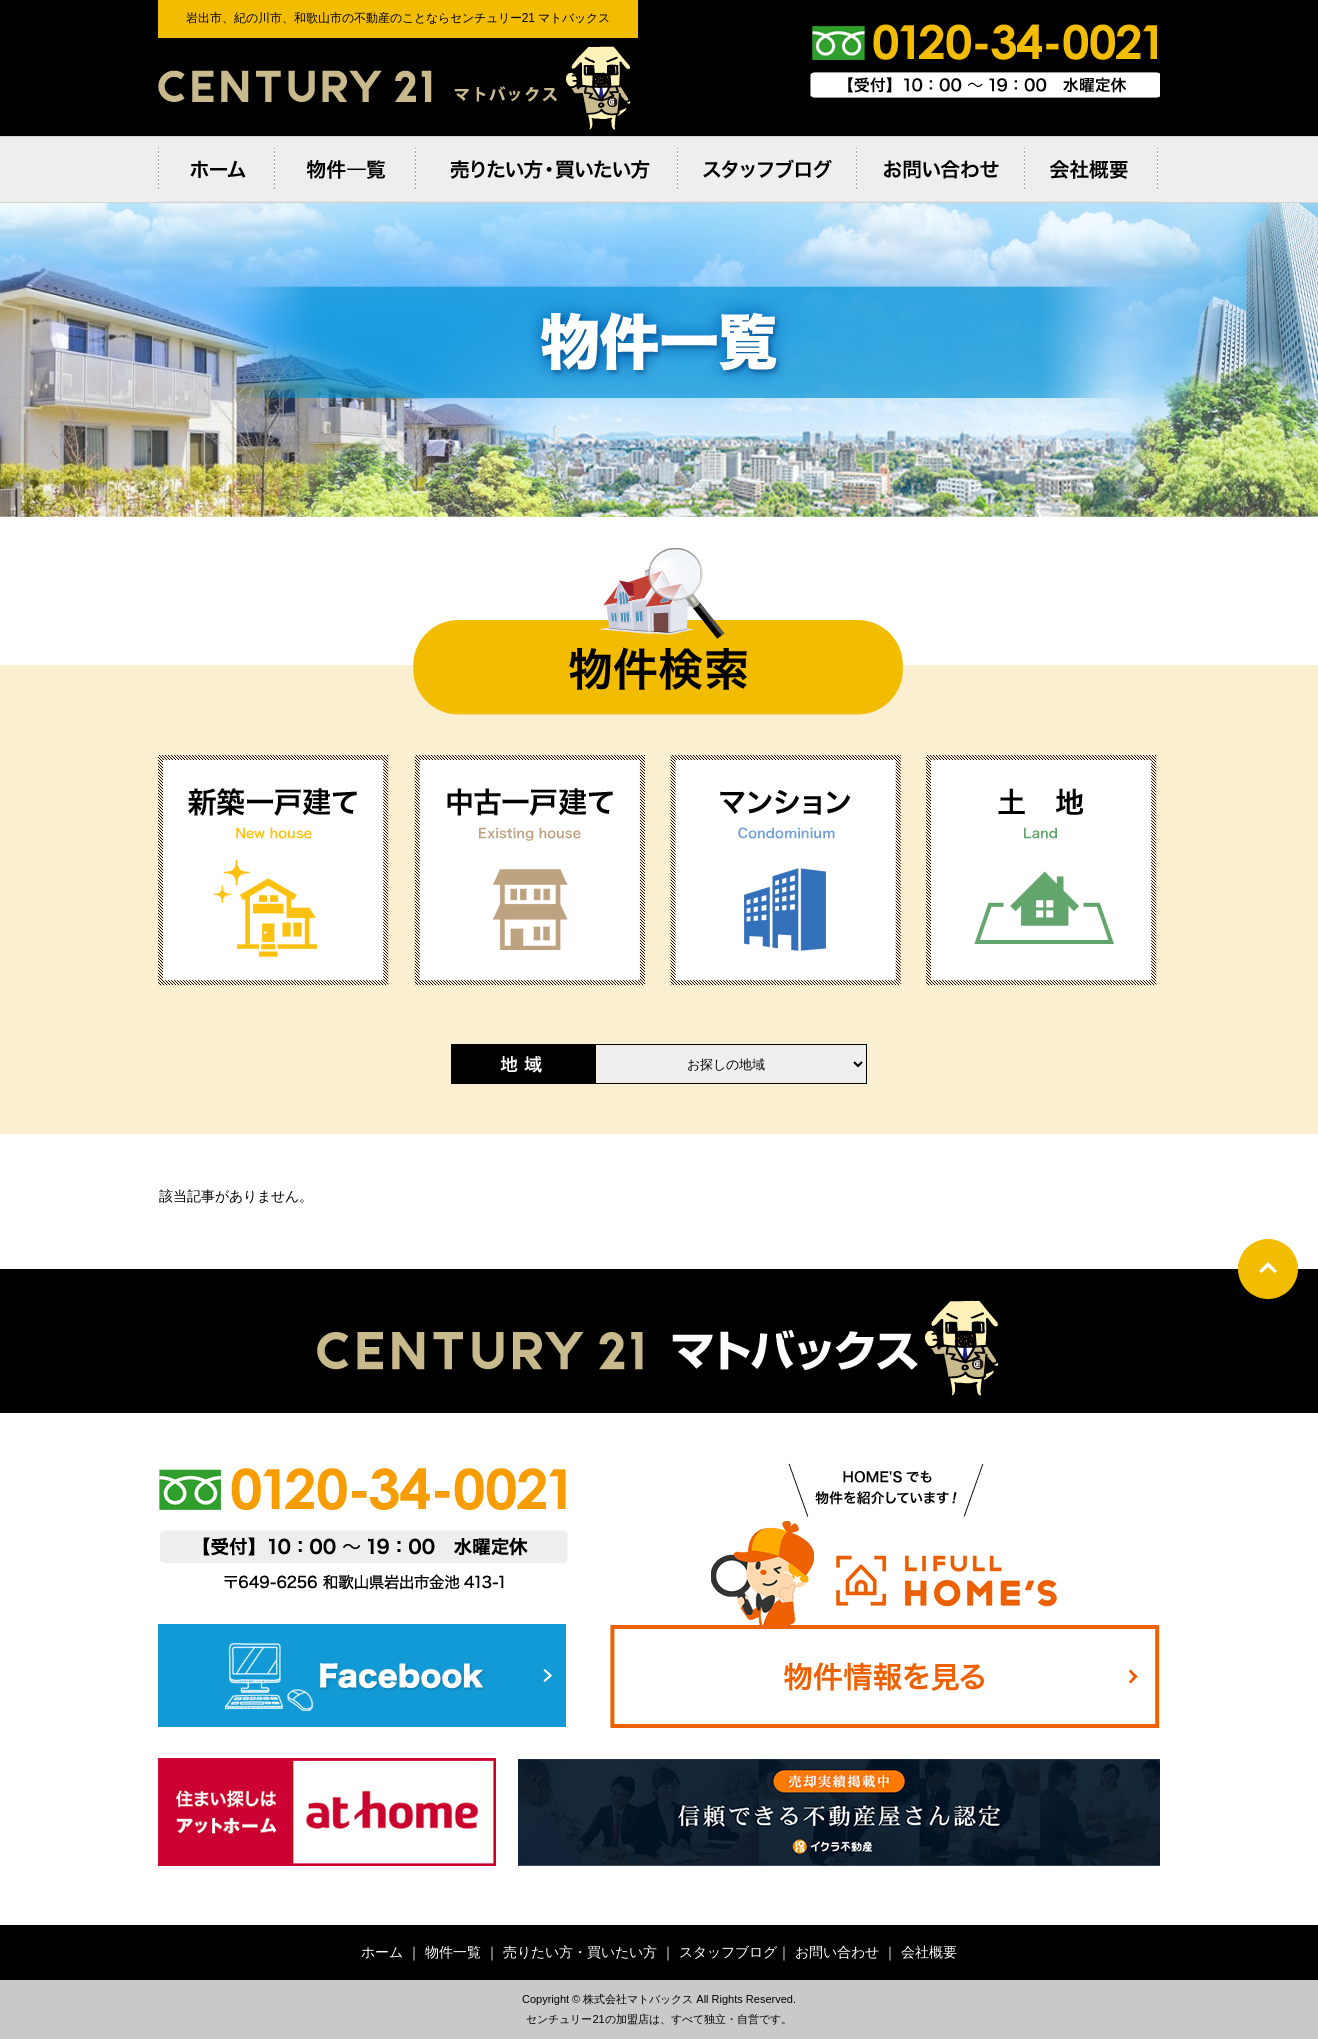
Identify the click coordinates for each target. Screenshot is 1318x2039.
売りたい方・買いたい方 (580, 1952)
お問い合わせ (837, 1952)
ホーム (382, 1952)
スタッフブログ (728, 1952)
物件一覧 (453, 1952)
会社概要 (929, 1952)
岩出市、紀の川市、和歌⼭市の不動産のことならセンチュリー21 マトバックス (398, 87)
